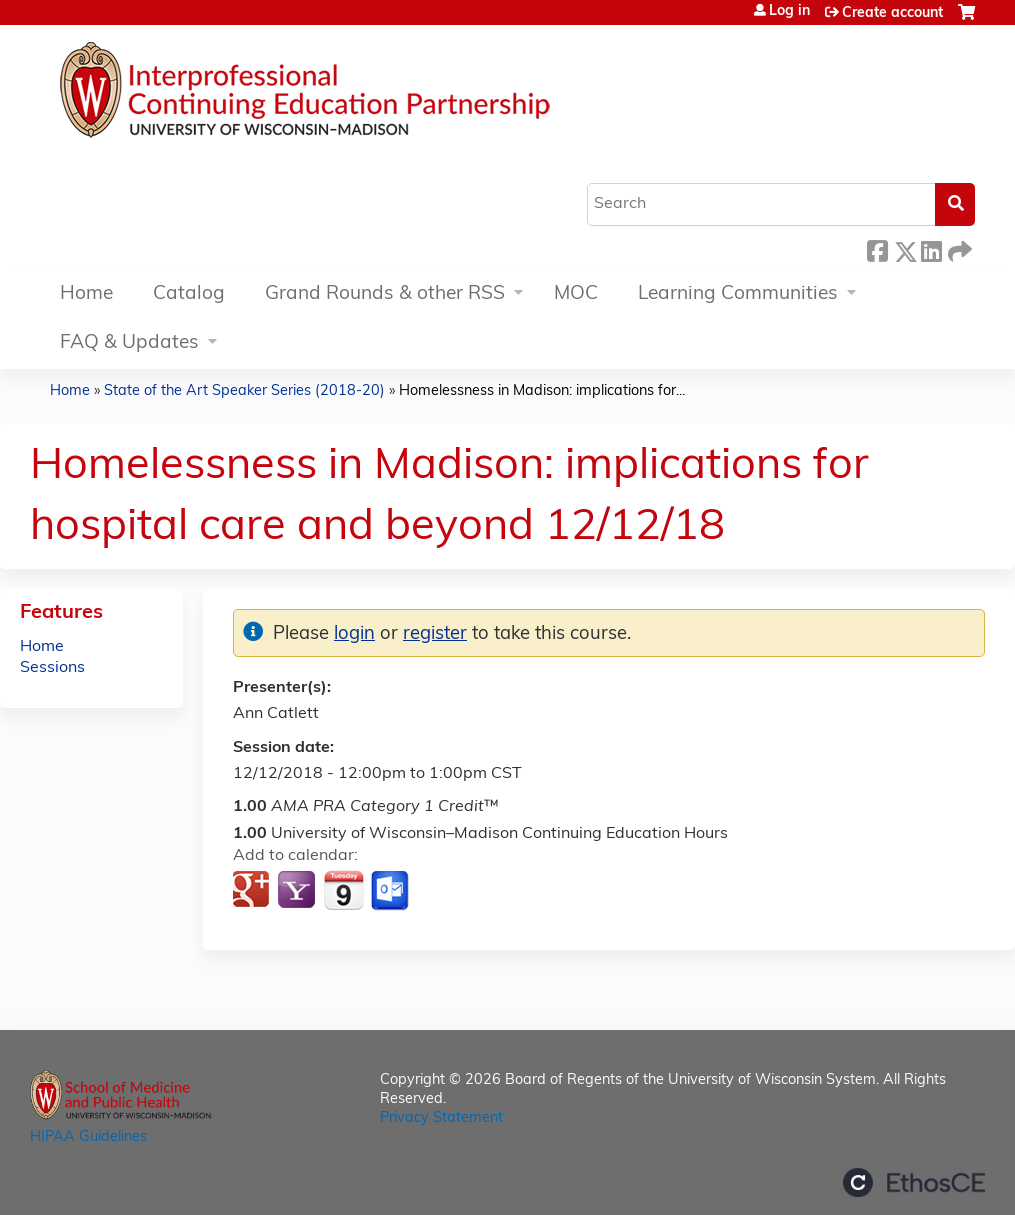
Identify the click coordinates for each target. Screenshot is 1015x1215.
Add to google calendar (253, 891)
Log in (789, 12)
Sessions (52, 668)
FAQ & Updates (129, 343)
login (354, 634)
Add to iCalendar (343, 890)
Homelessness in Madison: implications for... (542, 391)
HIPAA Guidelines (88, 1137)
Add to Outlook (391, 891)
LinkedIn (931, 248)
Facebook (877, 248)
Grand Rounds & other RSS (385, 294)
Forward (958, 248)
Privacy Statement (441, 1118)
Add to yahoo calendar (298, 891)
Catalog (189, 294)
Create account (892, 13)
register (435, 634)
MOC (576, 294)
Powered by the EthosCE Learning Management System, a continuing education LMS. (914, 1182)
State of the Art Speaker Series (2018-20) (244, 391)
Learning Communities (738, 294)
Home (86, 294)
